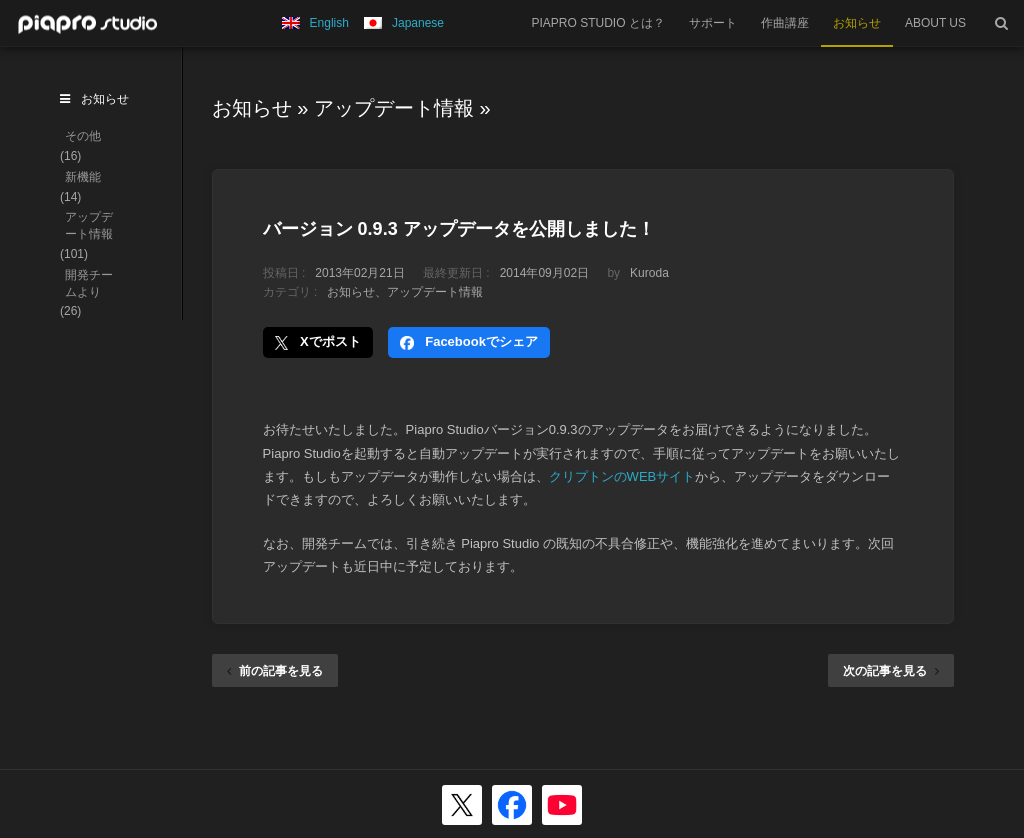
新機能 (83, 177)
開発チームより (89, 283)
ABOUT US (935, 23)
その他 (83, 136)
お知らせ (857, 23)
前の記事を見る (275, 671)
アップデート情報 (394, 108)
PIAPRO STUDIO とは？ (598, 23)
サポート (713, 23)
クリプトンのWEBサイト (622, 476)
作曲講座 (785, 23)
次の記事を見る (891, 671)
